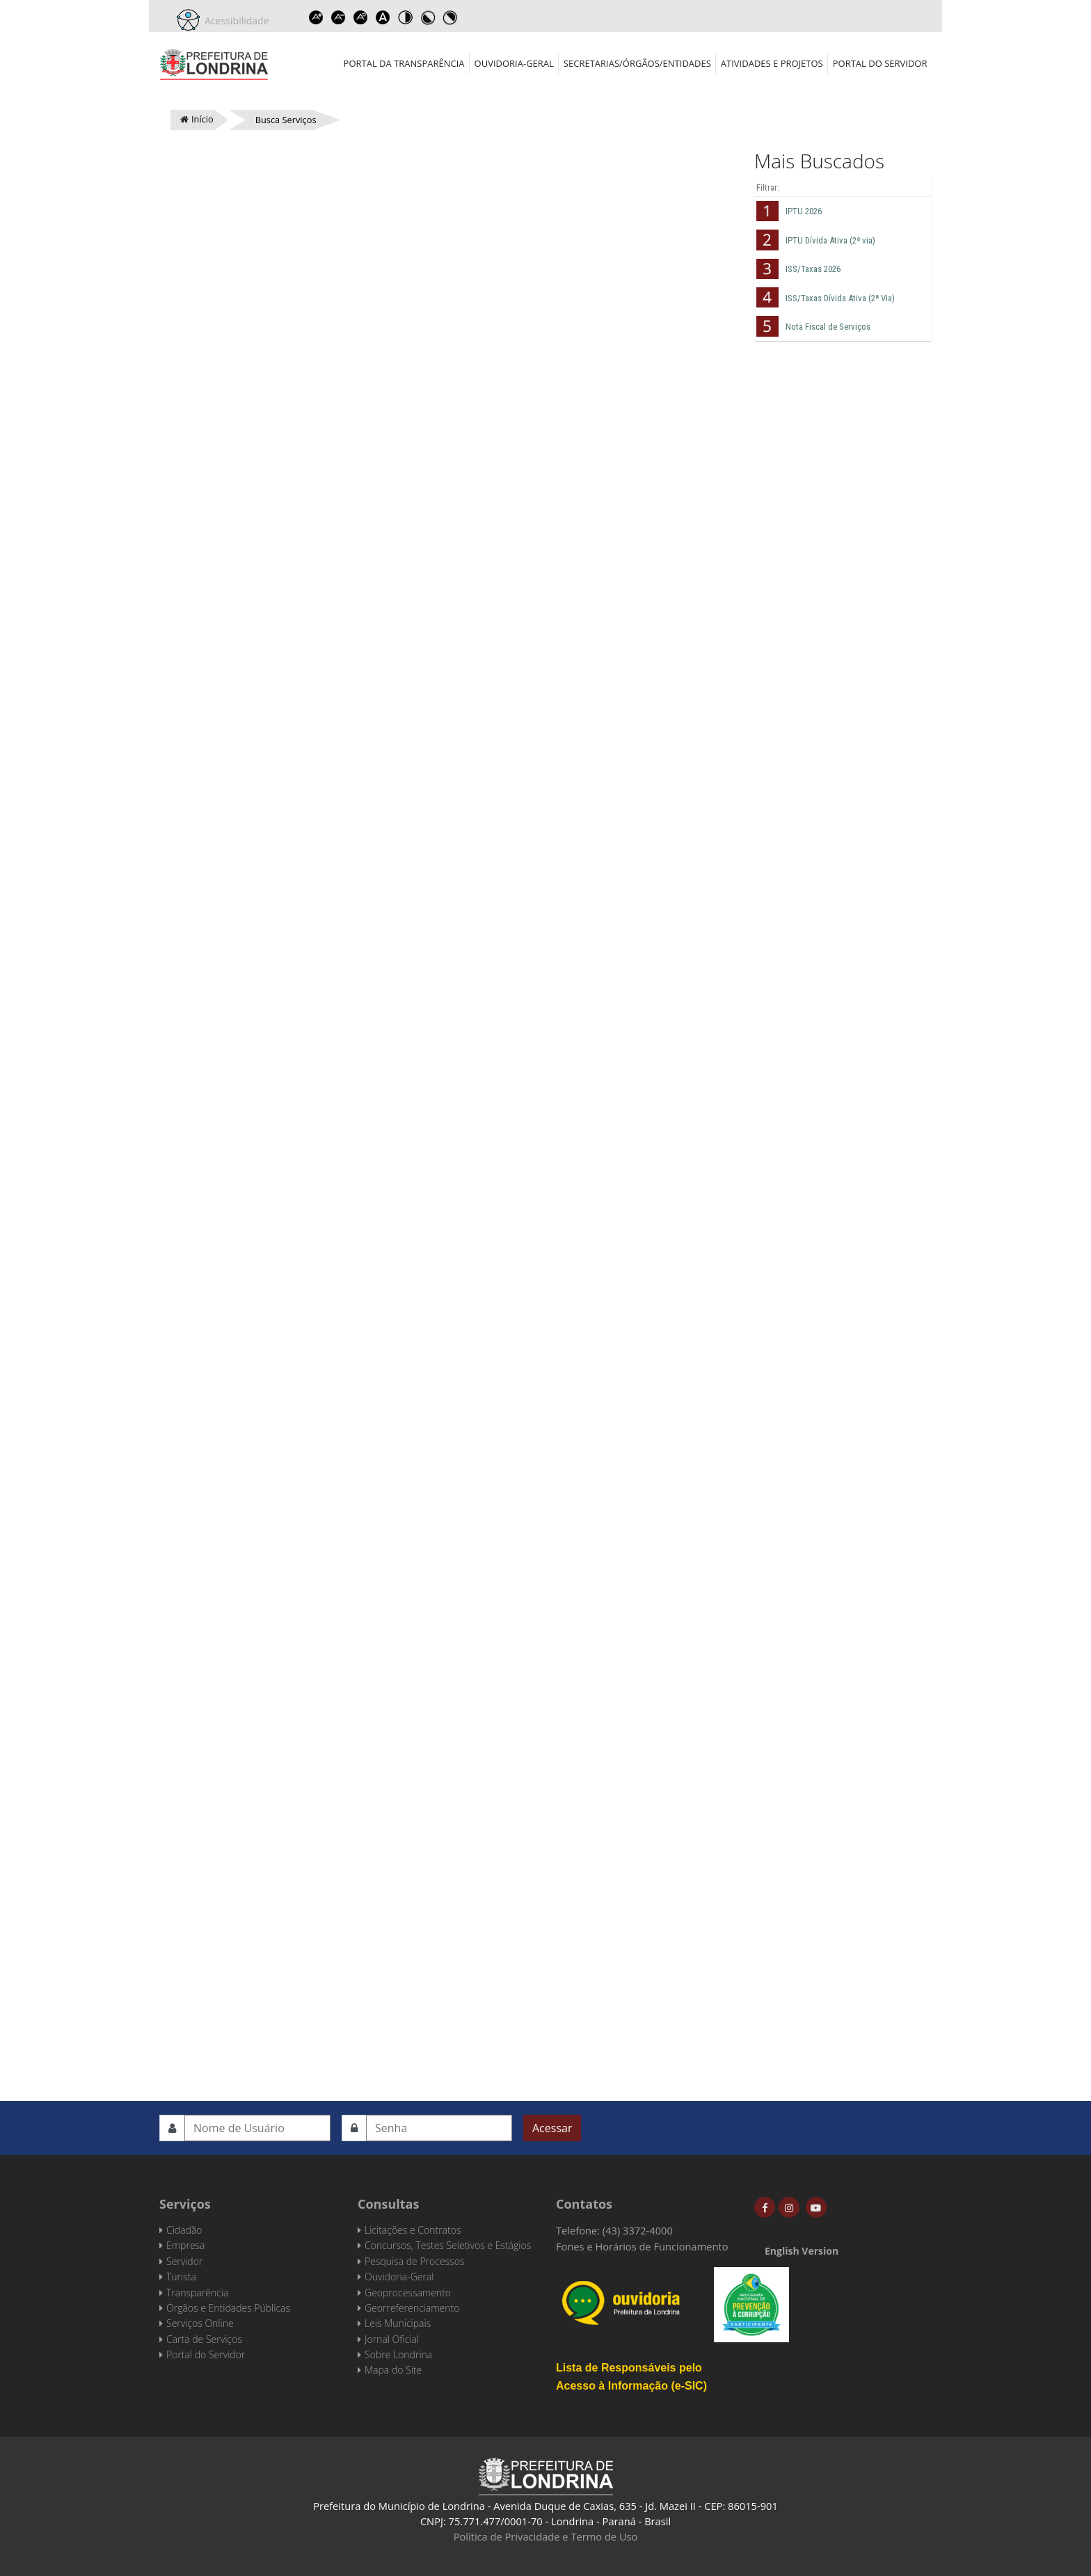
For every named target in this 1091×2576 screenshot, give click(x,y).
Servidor (184, 2261)
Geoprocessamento (408, 2292)
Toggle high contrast (406, 17)
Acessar (552, 2128)
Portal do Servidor (880, 63)
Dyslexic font (383, 17)
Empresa (185, 2245)
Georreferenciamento (412, 2307)
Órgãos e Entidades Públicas (228, 2307)
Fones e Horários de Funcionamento (642, 2246)
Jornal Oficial (392, 2339)
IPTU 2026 (804, 211)
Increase (316, 17)
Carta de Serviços (204, 2339)
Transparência (197, 2292)
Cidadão (184, 2230)
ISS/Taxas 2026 (813, 269)
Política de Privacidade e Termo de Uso (546, 2536)
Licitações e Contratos (413, 2230)
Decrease (339, 17)
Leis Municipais (398, 2323)
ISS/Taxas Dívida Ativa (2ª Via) (840, 298)
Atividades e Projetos (772, 63)
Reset (361, 17)
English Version (801, 2250)
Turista (181, 2276)
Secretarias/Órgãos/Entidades (637, 63)
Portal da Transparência (404, 63)
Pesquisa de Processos (414, 2261)
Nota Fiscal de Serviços (828, 326)
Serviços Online (200, 2323)
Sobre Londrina (398, 2354)
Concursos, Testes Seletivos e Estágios (448, 2245)
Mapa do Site (393, 2369)
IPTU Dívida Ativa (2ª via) (830, 240)
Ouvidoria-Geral (514, 63)
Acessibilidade (234, 20)
